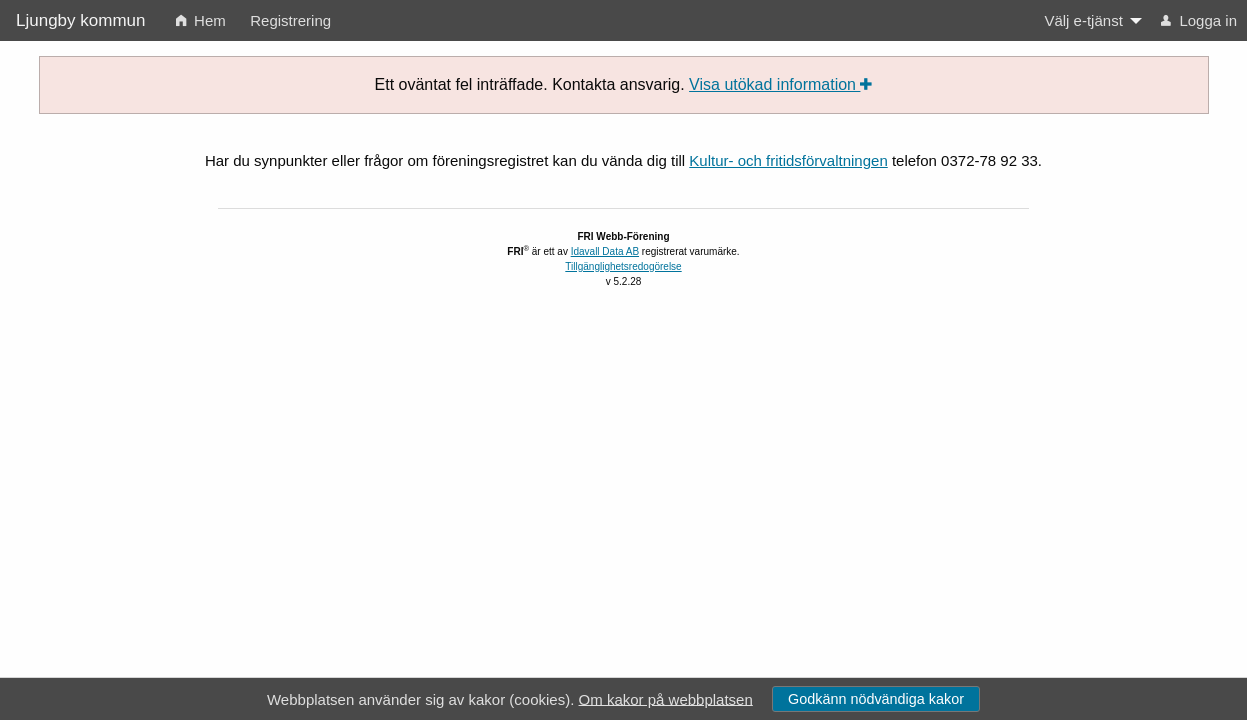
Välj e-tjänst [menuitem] (1083, 20)
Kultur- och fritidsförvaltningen (788, 160)
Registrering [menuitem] (290, 20)
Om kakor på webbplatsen (666, 698)
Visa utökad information (780, 84)
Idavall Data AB (605, 251)
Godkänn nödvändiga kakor (876, 699)
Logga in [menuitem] (1199, 20)
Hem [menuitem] (201, 20)
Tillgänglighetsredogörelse (623, 266)
